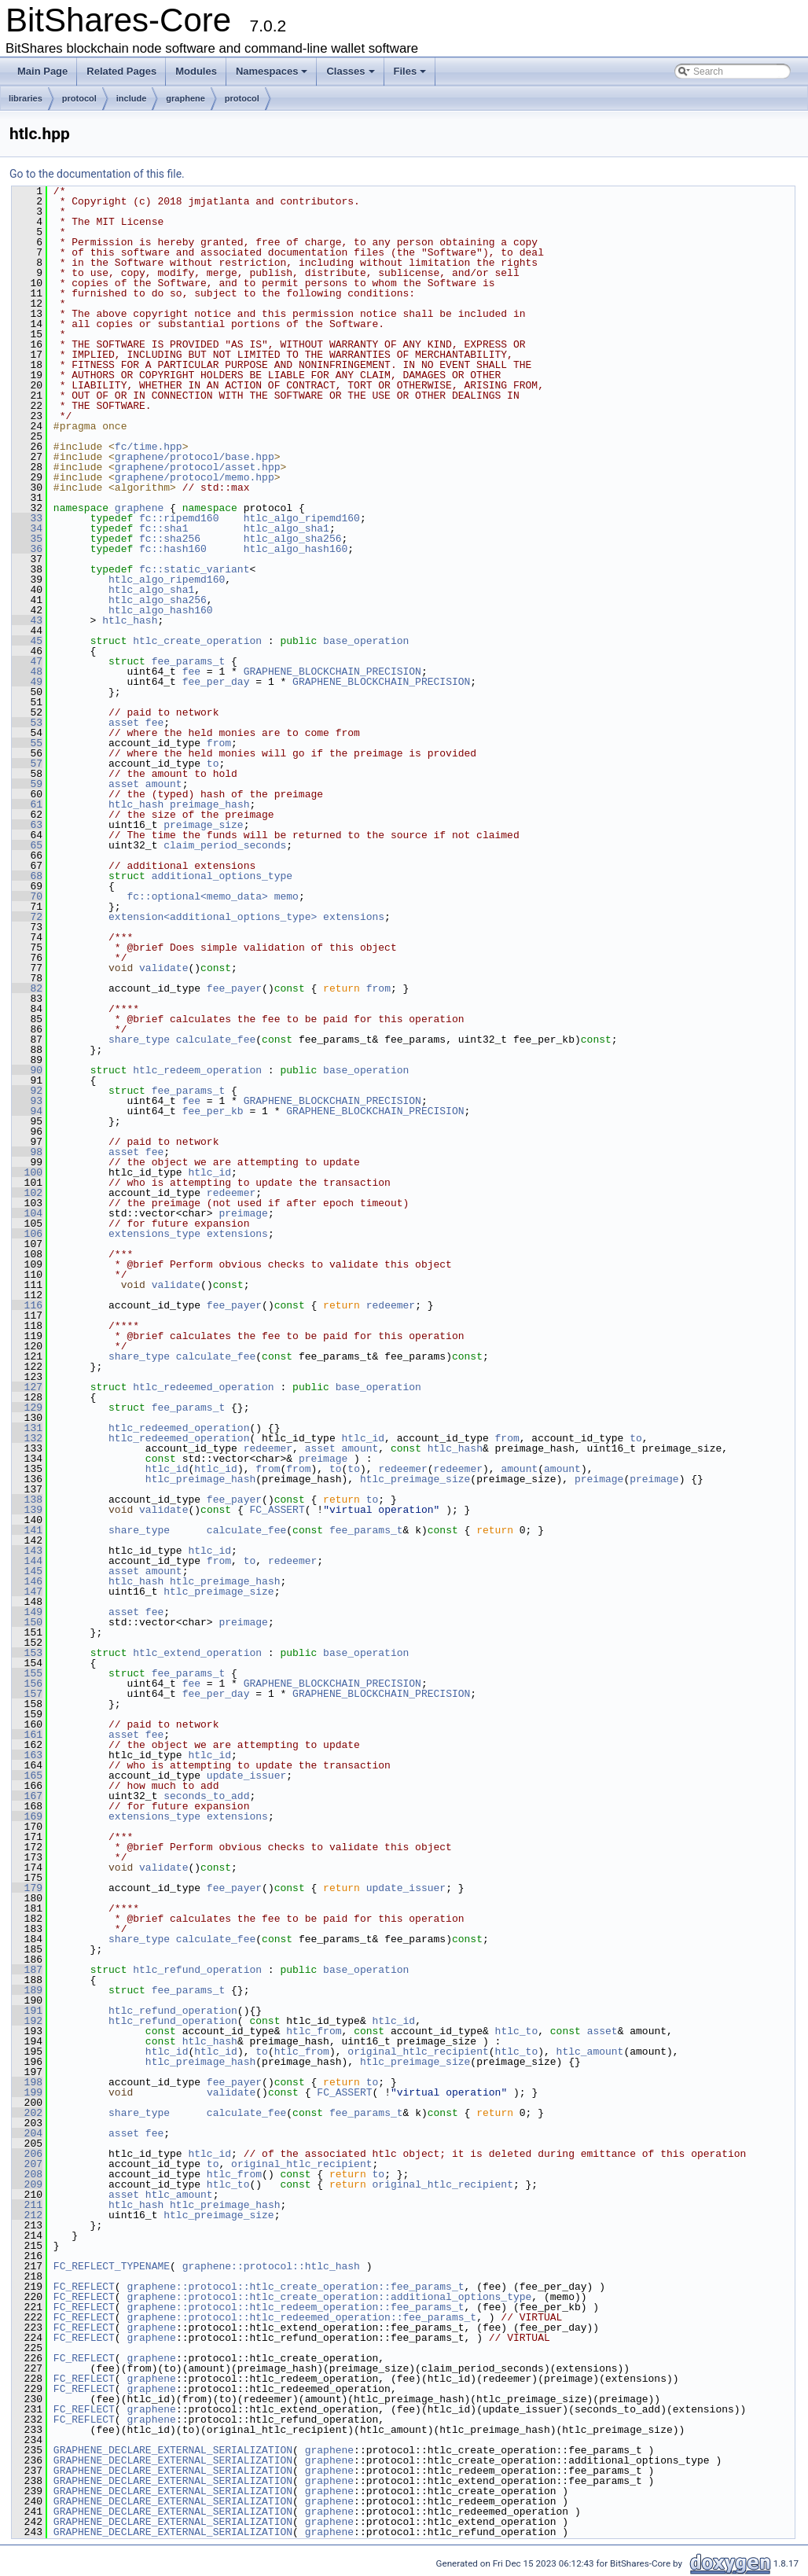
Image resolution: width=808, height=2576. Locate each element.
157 (27, 1694)
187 (27, 1970)
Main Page (42, 71)
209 (27, 2184)
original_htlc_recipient (417, 2051)
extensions (353, 917)
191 (27, 2011)
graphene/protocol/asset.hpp (198, 467)
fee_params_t (189, 661)
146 (27, 1581)
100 (27, 1172)
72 (27, 917)
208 (27, 2174)
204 (27, 2133)
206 (27, 2154)
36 (27, 549)
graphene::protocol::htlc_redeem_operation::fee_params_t (295, 2307)
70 (27, 896)
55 (27, 743)
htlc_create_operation (197, 641)
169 (27, 1816)
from (219, 743)
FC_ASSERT (276, 1510)
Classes (350, 71)
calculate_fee (215, 1039)
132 (27, 1438)
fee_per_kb (213, 1111)
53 (27, 723)
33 (27, 518)
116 (27, 1305)
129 (27, 1407)
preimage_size (203, 825)
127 (27, 1387)
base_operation (366, 641)
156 (27, 1683)
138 (27, 1499)
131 (27, 1428)
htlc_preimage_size (415, 1479)
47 (27, 661)
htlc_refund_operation (197, 1970)
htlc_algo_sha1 (286, 528)
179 (27, 1888)
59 (27, 784)
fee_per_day (216, 682)
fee (191, 671)
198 (27, 2082)
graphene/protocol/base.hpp (194, 457)
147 (27, 1591)
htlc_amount (590, 2051)
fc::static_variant (194, 569)
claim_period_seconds (224, 845)
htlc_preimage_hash (200, 1479)
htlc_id (209, 1172)
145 (27, 1571)
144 (27, 1561)
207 (27, 2164)
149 (27, 1612)
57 (27, 763)
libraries (25, 98)
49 (27, 682)
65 (27, 845)
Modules (196, 71)
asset (123, 723)
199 (27, 2092)
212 (27, 2215)
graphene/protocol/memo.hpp (194, 477)
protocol (79, 98)
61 (27, 804)
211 (27, 2205)
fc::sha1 (163, 528)
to (213, 763)
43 (27, 620)
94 (27, 1111)
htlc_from (313, 2031)
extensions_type (154, 1234)
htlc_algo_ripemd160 (302, 518)
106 (27, 1234)
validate (163, 968)
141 (27, 1530)
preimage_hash (209, 804)
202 (27, 2113)
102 (27, 1193)
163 (27, 1755)
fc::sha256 (169, 539)
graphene (185, 98)
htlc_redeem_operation (197, 1070)
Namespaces (272, 71)
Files (410, 71)
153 (27, 1653)
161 (27, 1735)
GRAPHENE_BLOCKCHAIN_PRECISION (332, 671)
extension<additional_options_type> (212, 917)
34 (27, 528)
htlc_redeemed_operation (203, 1387)
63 (27, 825)
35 (27, 539)
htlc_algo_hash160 (296, 549)
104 (27, 1213)
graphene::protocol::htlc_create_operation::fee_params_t (295, 2287)
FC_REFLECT (84, 2287)
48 (27, 671)
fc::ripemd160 (179, 518)
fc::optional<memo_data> (197, 896)
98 (27, 1152)
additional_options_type (222, 876)
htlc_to (516, 2031)
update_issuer (246, 1775)
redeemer (231, 1193)
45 (27, 641)
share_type (139, 1039)
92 (27, 1091)
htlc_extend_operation (197, 1653)
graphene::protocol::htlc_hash (271, 2266)
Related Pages (121, 71)
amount (163, 784)
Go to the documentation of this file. (97, 173)
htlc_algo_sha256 (293, 539)
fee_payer (234, 988)
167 (27, 1796)
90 (27, 1070)
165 (27, 1775)
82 (27, 988)
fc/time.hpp (148, 447)
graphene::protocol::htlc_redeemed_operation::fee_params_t (301, 2317)
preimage (243, 1213)
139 (27, 1510)
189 (27, 1990)
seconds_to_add (206, 1796)
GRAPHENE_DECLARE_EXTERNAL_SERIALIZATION (172, 2450)
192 (27, 2021)
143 (27, 1551)
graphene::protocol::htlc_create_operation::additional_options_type (329, 2297)
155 (27, 1673)
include (131, 98)
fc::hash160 (173, 549)
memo (286, 896)
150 (27, 1622)
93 (27, 1101)
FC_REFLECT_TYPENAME (111, 2266)
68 (27, 876)
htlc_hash (129, 620)
